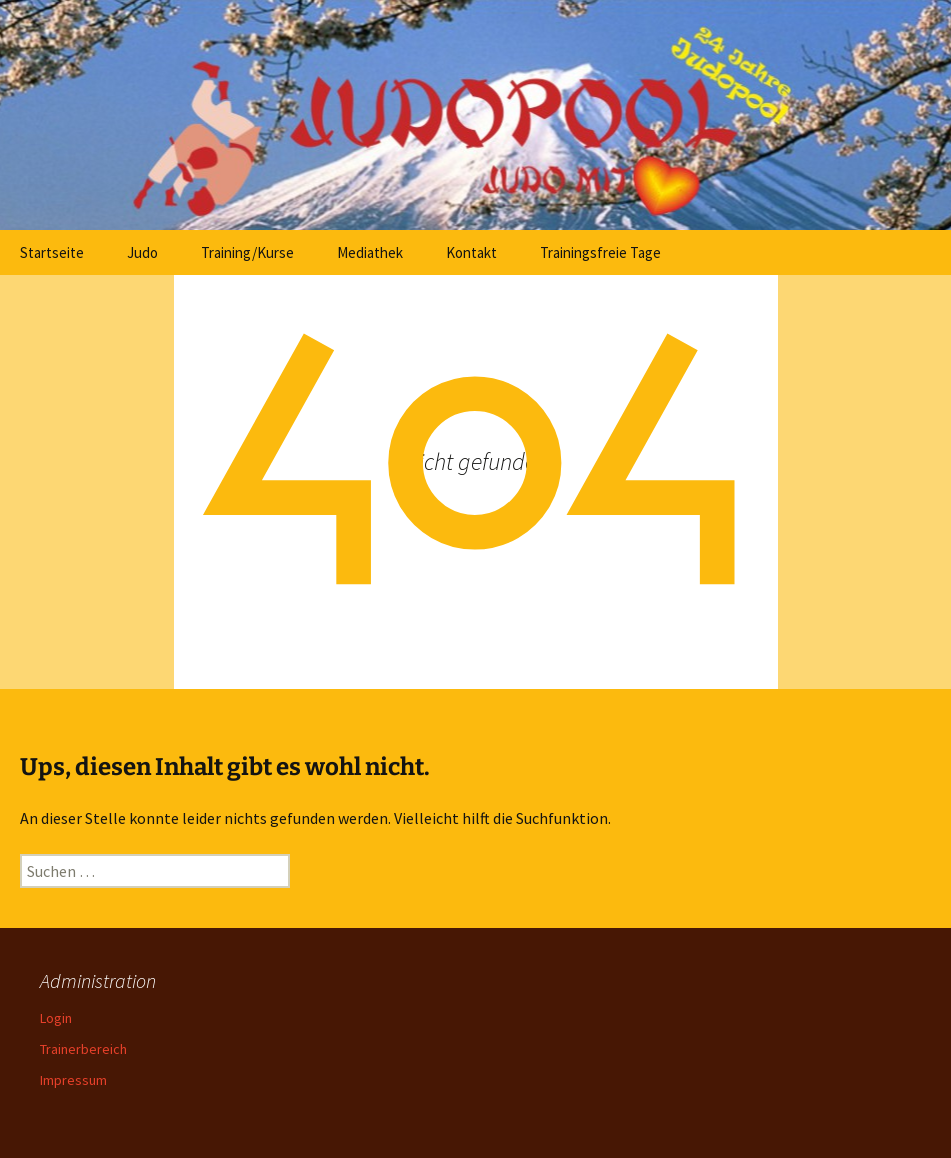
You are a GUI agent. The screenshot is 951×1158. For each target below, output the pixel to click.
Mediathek (370, 252)
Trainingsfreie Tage (600, 252)
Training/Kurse (247, 252)
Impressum (73, 1080)
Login (56, 1018)
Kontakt (471, 252)
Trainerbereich (83, 1049)
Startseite (52, 252)
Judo (142, 252)
